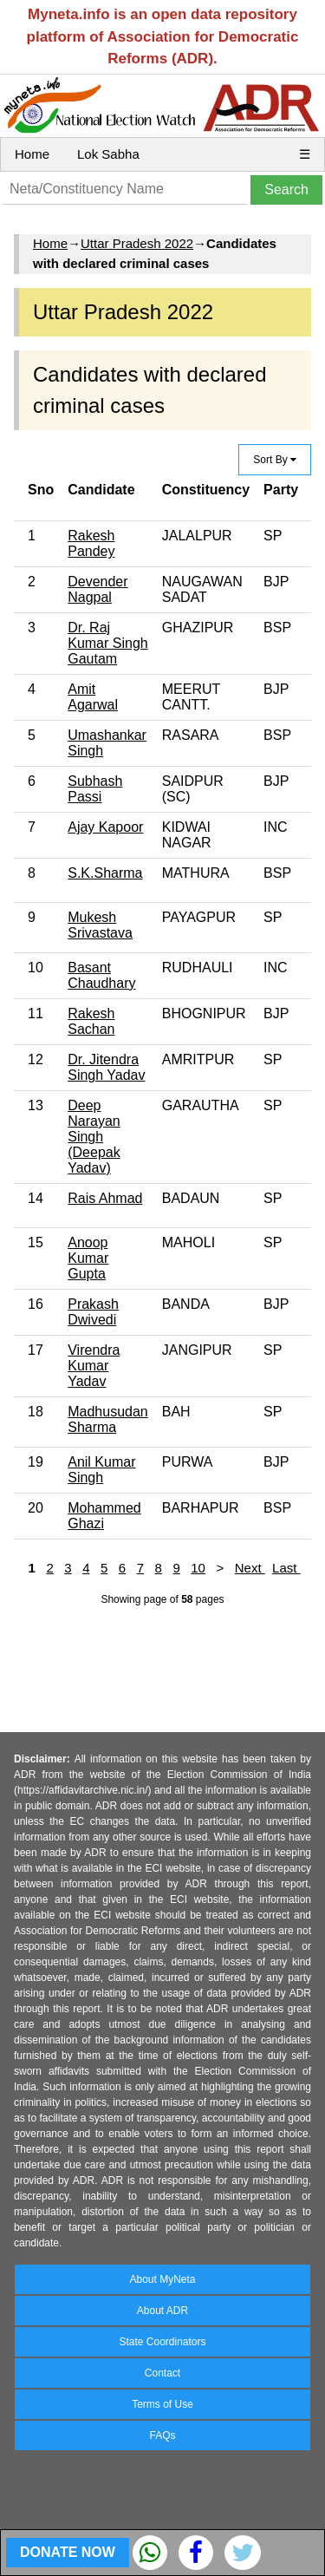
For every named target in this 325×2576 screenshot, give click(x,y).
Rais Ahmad (105, 1198)
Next (250, 1567)
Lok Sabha (108, 154)
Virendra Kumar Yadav (94, 1366)
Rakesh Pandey (91, 543)
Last (286, 1567)
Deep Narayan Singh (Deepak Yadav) (94, 1136)
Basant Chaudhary (101, 975)
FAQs (162, 2435)
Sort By (274, 460)
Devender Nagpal (97, 589)
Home (32, 154)
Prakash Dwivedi (93, 1312)
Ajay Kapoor (105, 827)
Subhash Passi (95, 789)
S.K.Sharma (105, 873)
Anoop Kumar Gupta (88, 1258)
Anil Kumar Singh (101, 1470)
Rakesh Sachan (91, 1021)
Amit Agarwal (93, 697)
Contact (162, 2373)
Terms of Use (162, 2404)
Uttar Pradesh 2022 (137, 243)
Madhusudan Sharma (108, 1419)
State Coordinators (162, 2342)
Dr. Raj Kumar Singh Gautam (108, 643)
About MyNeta (162, 2279)
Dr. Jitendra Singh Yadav (106, 1067)
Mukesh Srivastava (100, 925)
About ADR (162, 2311)
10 (198, 1567)
